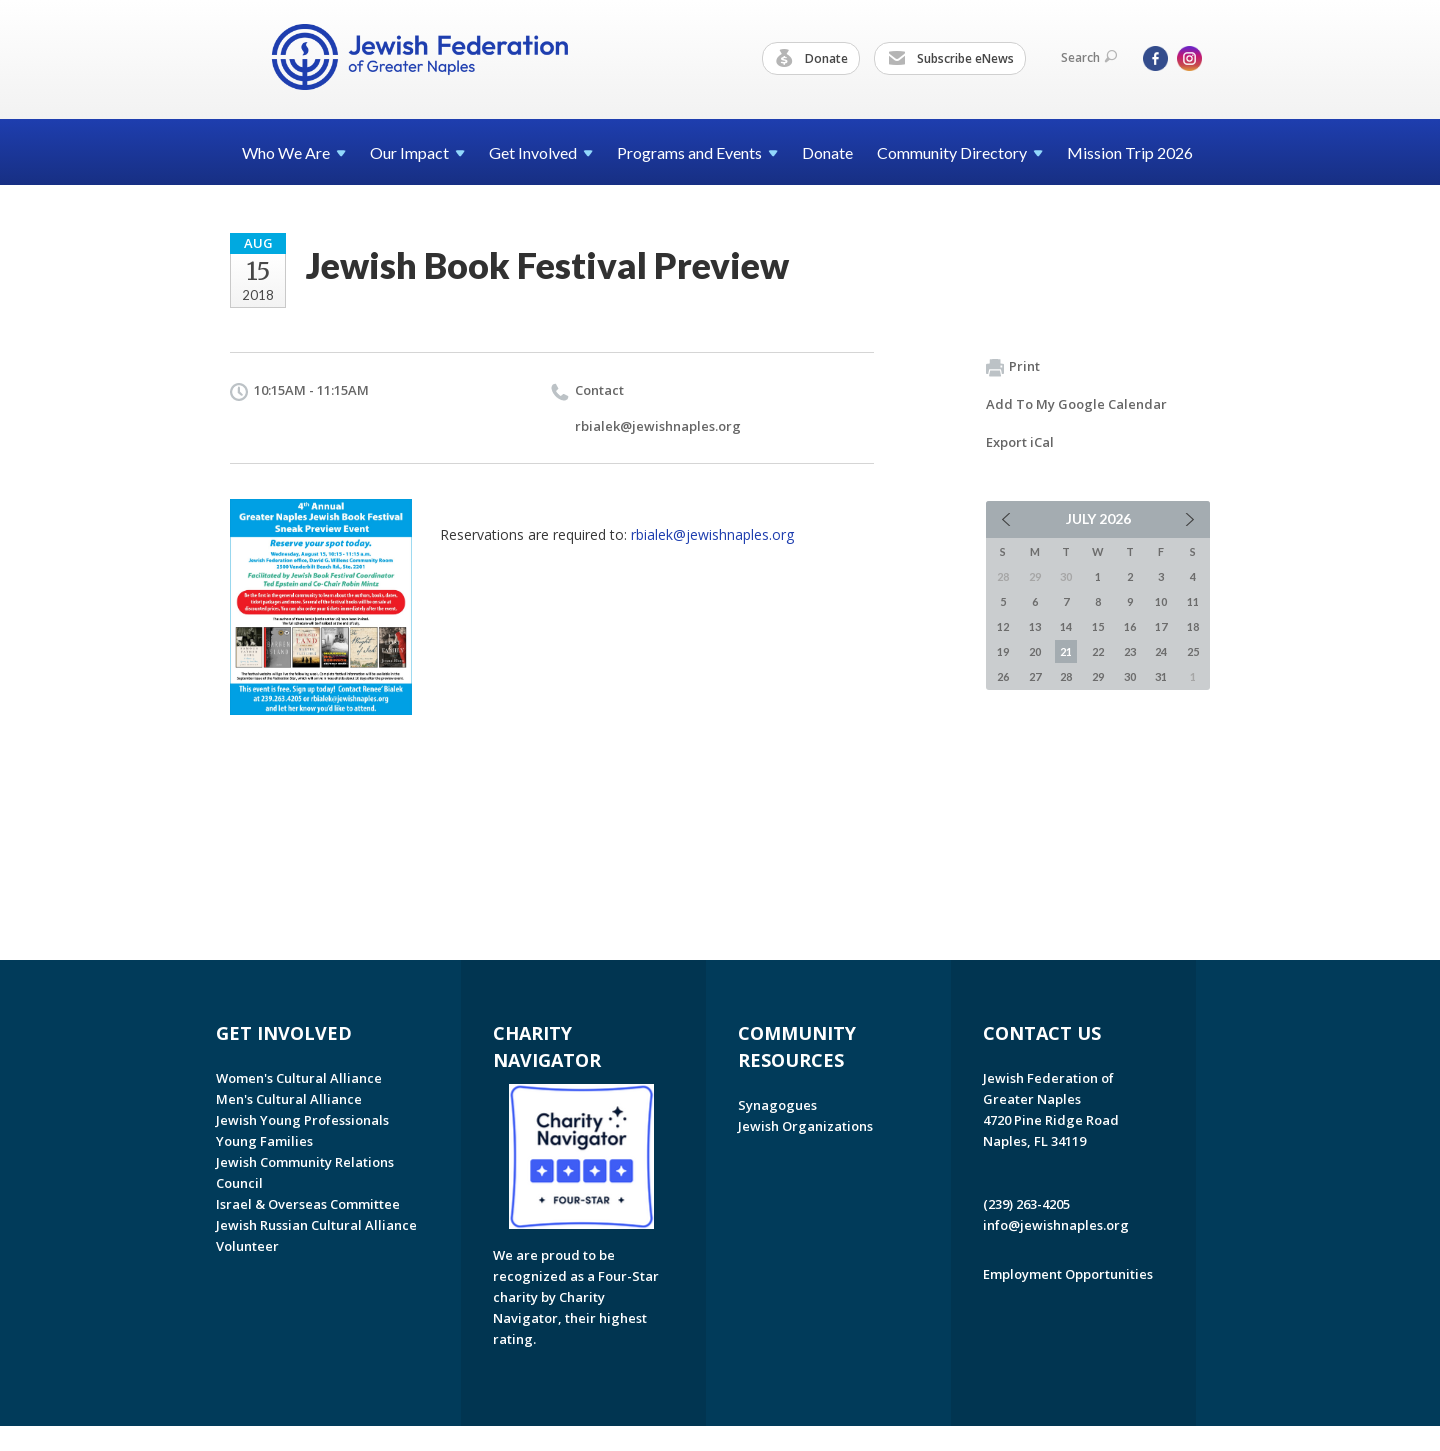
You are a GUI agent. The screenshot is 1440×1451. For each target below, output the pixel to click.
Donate (812, 59)
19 (1003, 651)
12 (1003, 626)
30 (1130, 676)
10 (1161, 601)
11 (1193, 601)
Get (541, 152)
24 (1161, 651)
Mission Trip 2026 (1130, 152)
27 (1035, 676)
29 (1098, 676)
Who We (294, 152)
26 (1003, 676)
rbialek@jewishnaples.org (658, 426)
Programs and (697, 152)
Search (1089, 57)
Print (1013, 367)
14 (1066, 626)
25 (1193, 651)
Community (960, 152)
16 (1130, 626)
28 (1066, 676)
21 (1066, 651)
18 (1193, 626)
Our (417, 152)
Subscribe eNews (951, 59)
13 (1035, 626)
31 (1161, 676)
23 (1130, 651)
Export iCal (1020, 442)
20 (1035, 651)
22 (1098, 651)
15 (1098, 626)
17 (1161, 626)
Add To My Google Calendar (1076, 404)
